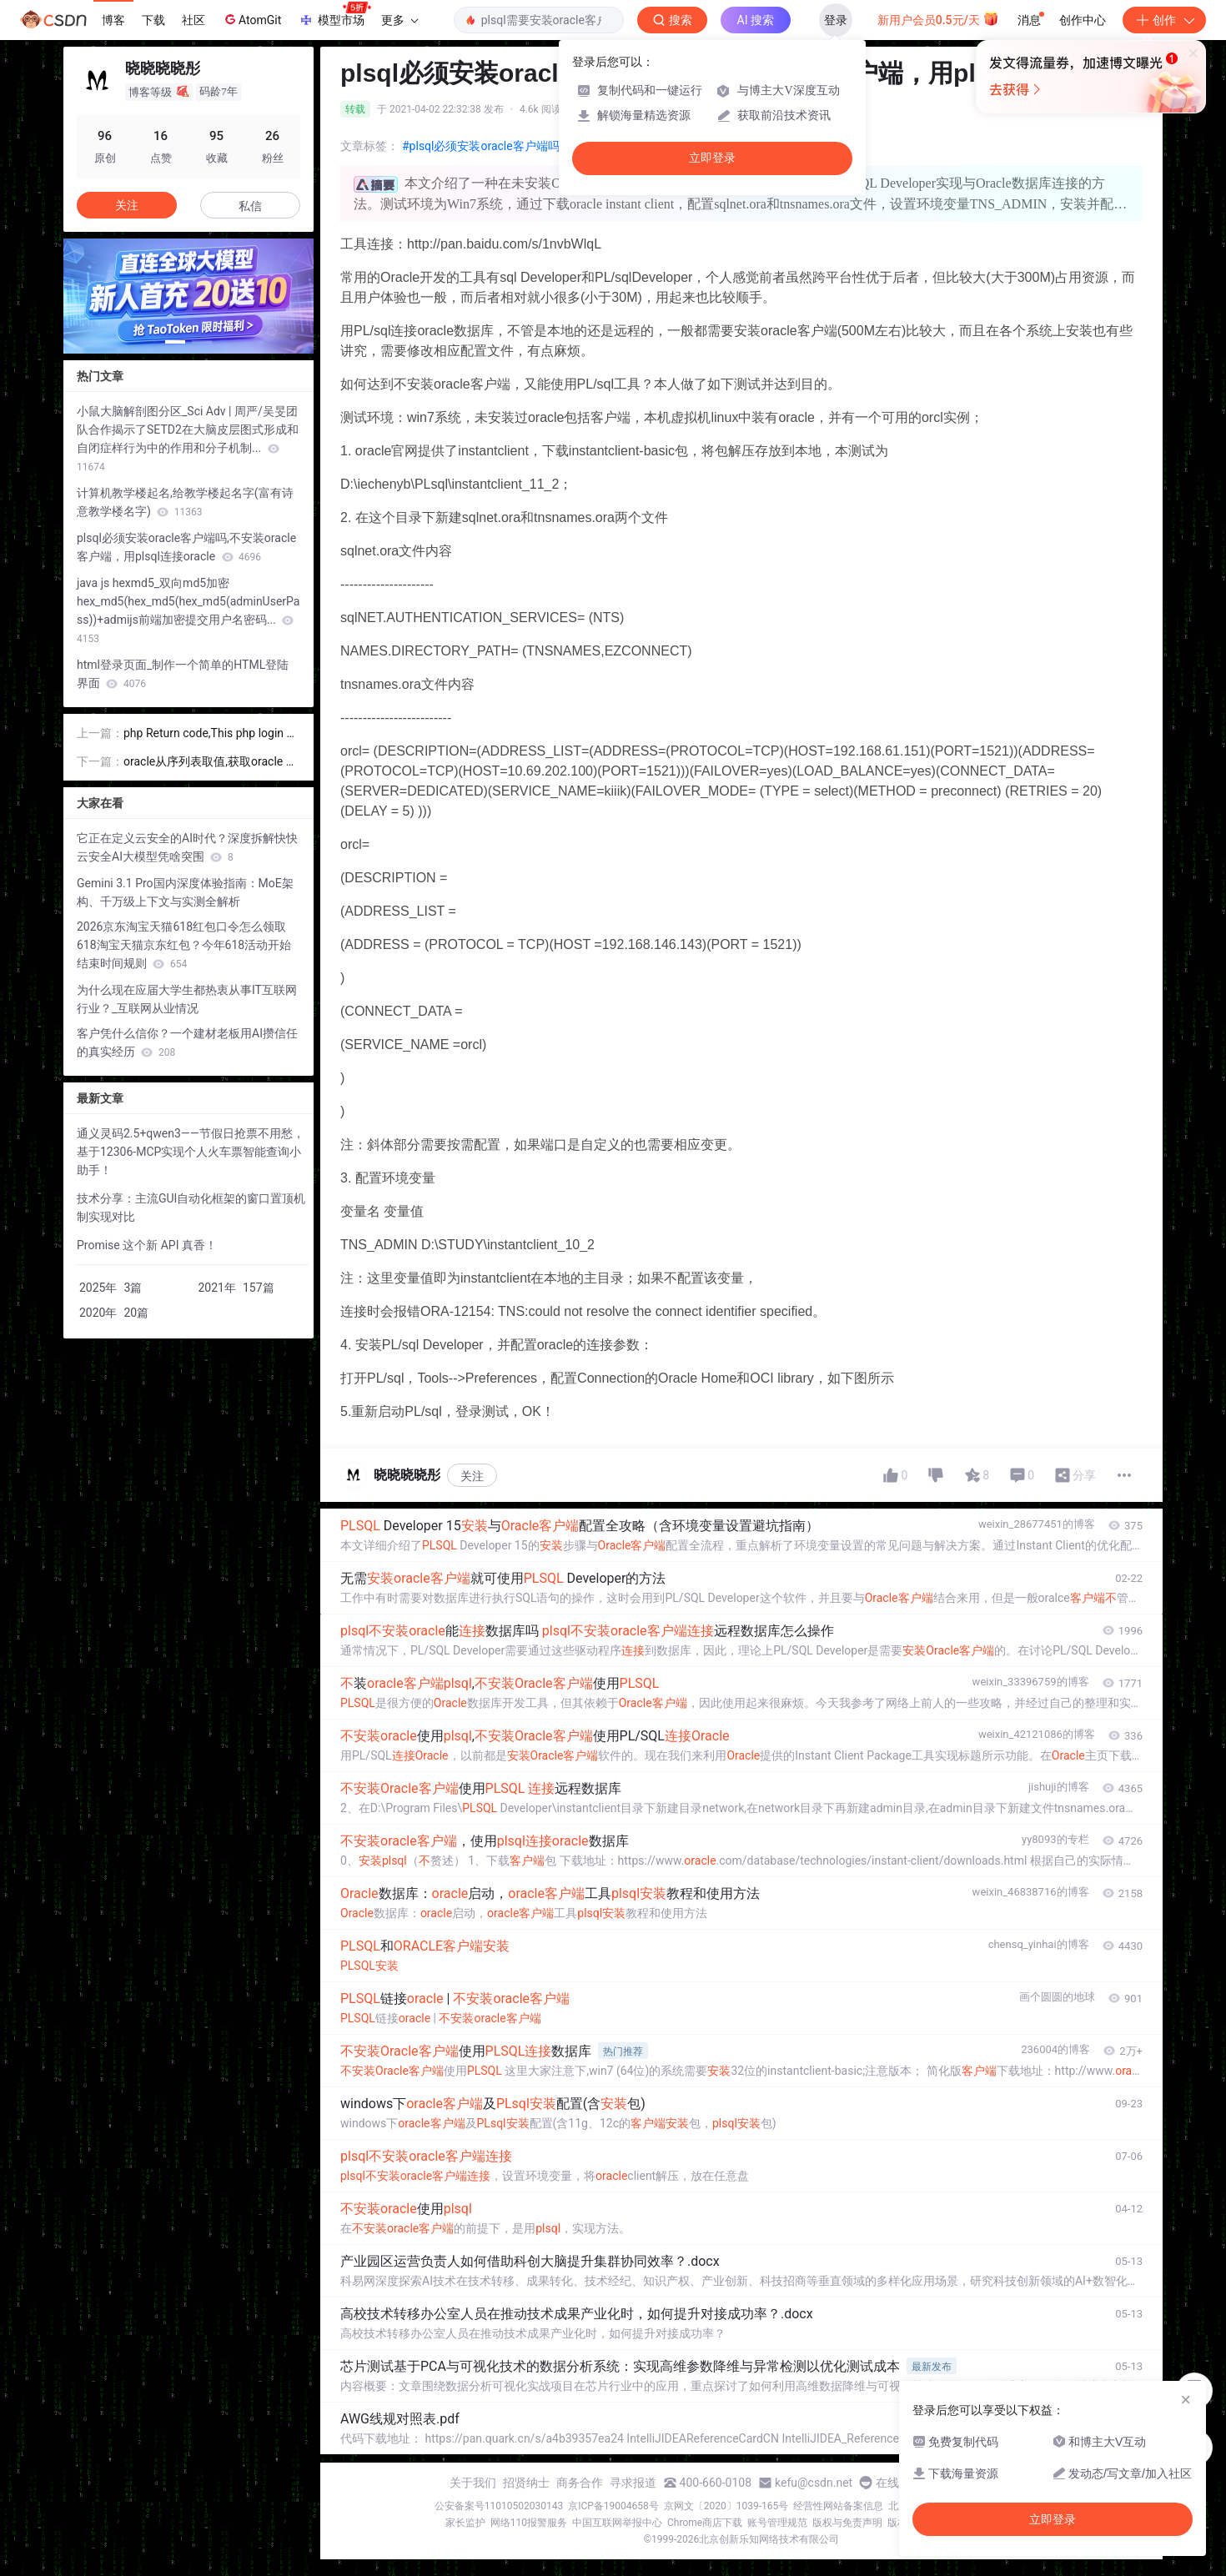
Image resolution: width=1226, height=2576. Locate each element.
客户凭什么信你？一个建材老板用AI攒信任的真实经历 (187, 1042)
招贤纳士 (526, 2482)
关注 (472, 1476)
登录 (835, 20)
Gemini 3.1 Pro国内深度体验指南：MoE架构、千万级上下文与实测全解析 (185, 892)
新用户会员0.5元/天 (938, 18)
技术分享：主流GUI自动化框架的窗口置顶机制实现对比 (191, 1207)
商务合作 (579, 2482)
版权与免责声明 (847, 2522)
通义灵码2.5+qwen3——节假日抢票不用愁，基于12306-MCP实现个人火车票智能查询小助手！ (190, 1152)
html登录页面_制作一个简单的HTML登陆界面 (183, 674)
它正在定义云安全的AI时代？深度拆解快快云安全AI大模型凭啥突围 (187, 847)
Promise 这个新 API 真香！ (147, 1245)
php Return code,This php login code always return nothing (211, 734)
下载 (153, 20)
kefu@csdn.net (813, 2482)
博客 (113, 20)
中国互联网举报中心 (617, 2522)
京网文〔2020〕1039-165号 (726, 2506)
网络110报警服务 (528, 2522)
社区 (193, 20)
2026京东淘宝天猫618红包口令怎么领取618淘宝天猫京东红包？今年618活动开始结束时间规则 (184, 945)
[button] (175, 342)
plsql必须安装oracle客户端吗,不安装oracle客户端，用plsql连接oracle (186, 547)
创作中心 (1082, 20)
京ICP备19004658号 (613, 2506)
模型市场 (334, 15)
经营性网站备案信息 (838, 2506)
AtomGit (251, 19)
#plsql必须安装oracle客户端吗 (481, 146)
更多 (399, 20)
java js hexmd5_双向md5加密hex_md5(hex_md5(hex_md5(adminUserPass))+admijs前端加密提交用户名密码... (188, 610)
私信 (250, 206)
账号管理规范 (777, 2522)
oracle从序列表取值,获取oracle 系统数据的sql (210, 763)
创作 (1164, 20)
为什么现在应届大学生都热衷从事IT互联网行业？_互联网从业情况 (187, 999)
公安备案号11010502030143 (499, 2506)
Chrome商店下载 (704, 2522)
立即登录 (712, 158)
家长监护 (465, 2522)
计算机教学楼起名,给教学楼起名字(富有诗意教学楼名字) (185, 502)
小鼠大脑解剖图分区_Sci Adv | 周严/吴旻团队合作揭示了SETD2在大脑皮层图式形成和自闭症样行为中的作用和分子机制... (188, 438)
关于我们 (473, 2482)
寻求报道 (633, 2482)
